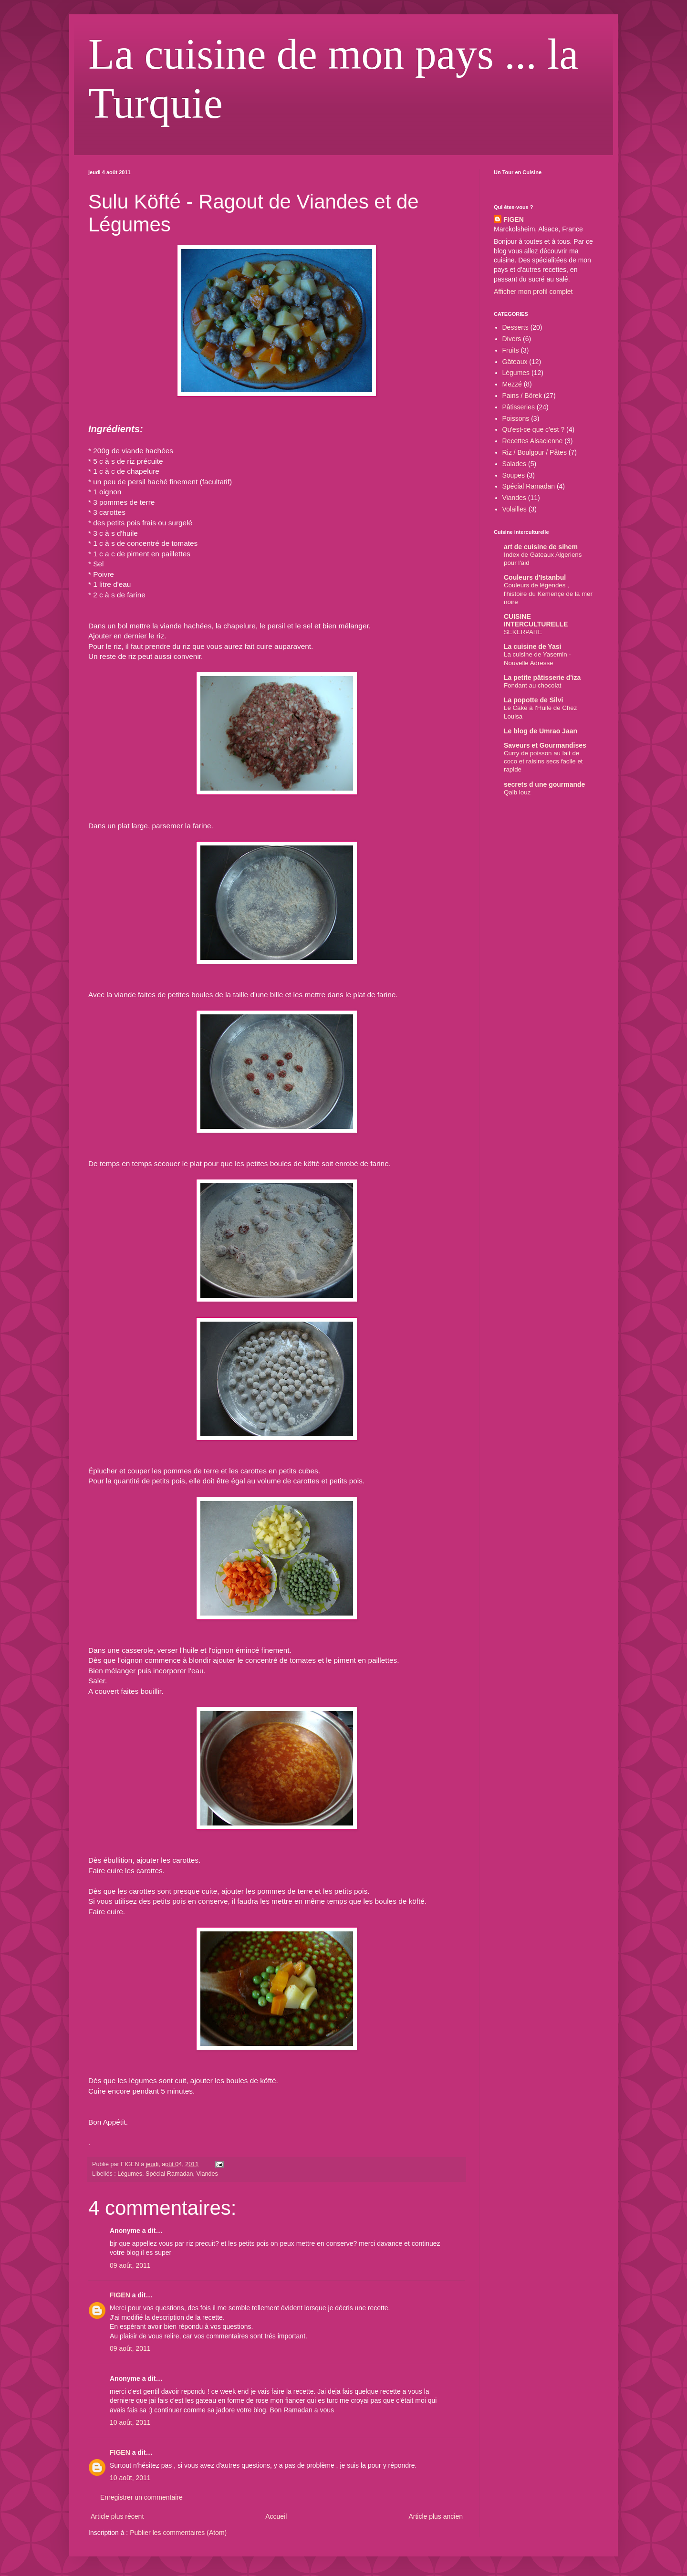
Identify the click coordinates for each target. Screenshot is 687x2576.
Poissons (516, 418)
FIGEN (120, 2295)
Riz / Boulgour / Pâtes (534, 452)
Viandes (207, 2173)
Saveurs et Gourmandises (545, 745)
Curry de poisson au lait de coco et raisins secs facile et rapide (543, 761)
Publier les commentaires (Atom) (178, 2532)
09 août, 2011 (130, 2265)
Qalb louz (517, 792)
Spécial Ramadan (169, 2173)
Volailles (514, 509)
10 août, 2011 (130, 2422)
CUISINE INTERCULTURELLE (536, 620)
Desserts (515, 327)
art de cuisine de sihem (541, 547)
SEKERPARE (523, 632)
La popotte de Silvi (533, 700)
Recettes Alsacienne (532, 441)
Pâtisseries (518, 407)
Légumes (129, 2173)
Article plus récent (117, 2516)
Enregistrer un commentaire (141, 2497)
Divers (511, 339)
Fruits (510, 350)
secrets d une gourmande (544, 784)
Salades (514, 464)
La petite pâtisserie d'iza (542, 677)
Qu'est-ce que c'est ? (533, 429)
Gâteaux (515, 361)
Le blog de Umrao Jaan (540, 731)
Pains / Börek (522, 395)
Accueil (276, 2516)
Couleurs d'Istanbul (535, 577)
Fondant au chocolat (533, 685)
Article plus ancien (435, 2516)
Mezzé (512, 384)
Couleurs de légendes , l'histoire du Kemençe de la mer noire (548, 593)
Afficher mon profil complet (533, 291)
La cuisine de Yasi (532, 646)
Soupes (513, 475)
